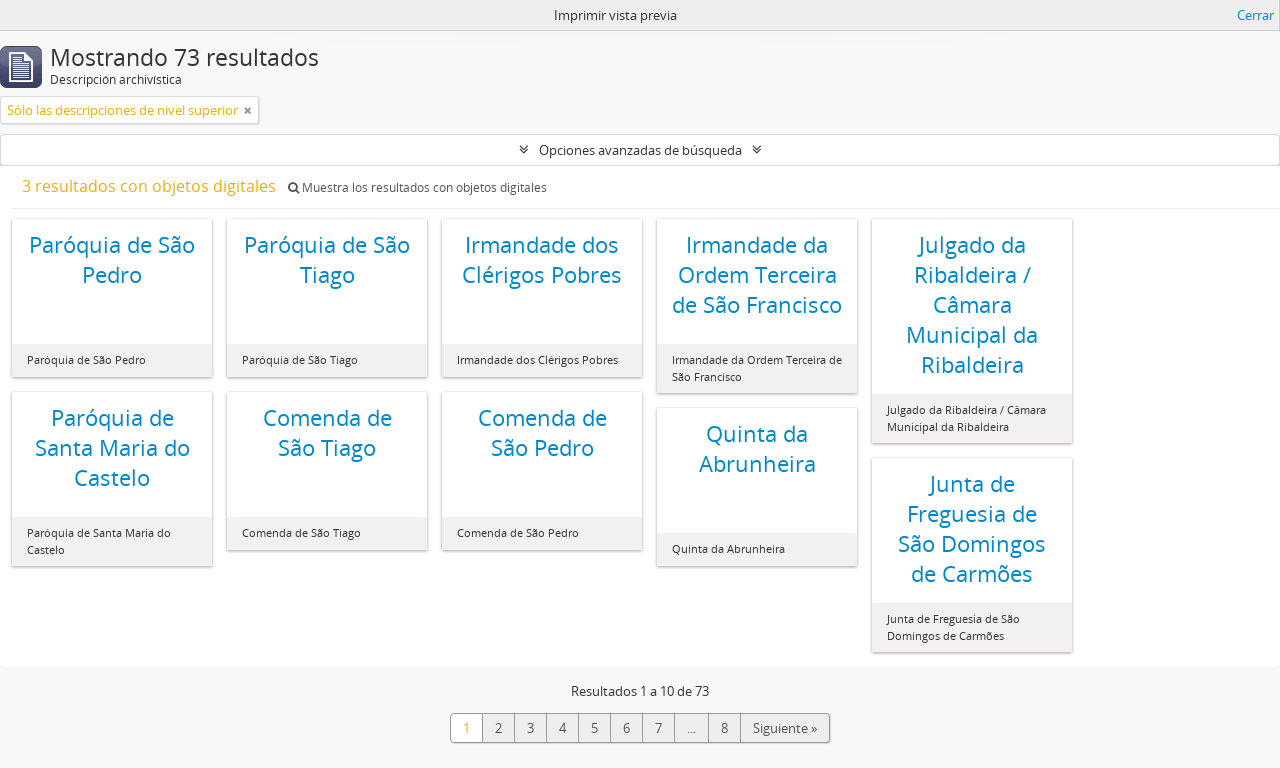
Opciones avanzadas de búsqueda (640, 150)
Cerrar (1255, 15)
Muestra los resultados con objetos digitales (417, 187)
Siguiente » (785, 728)
